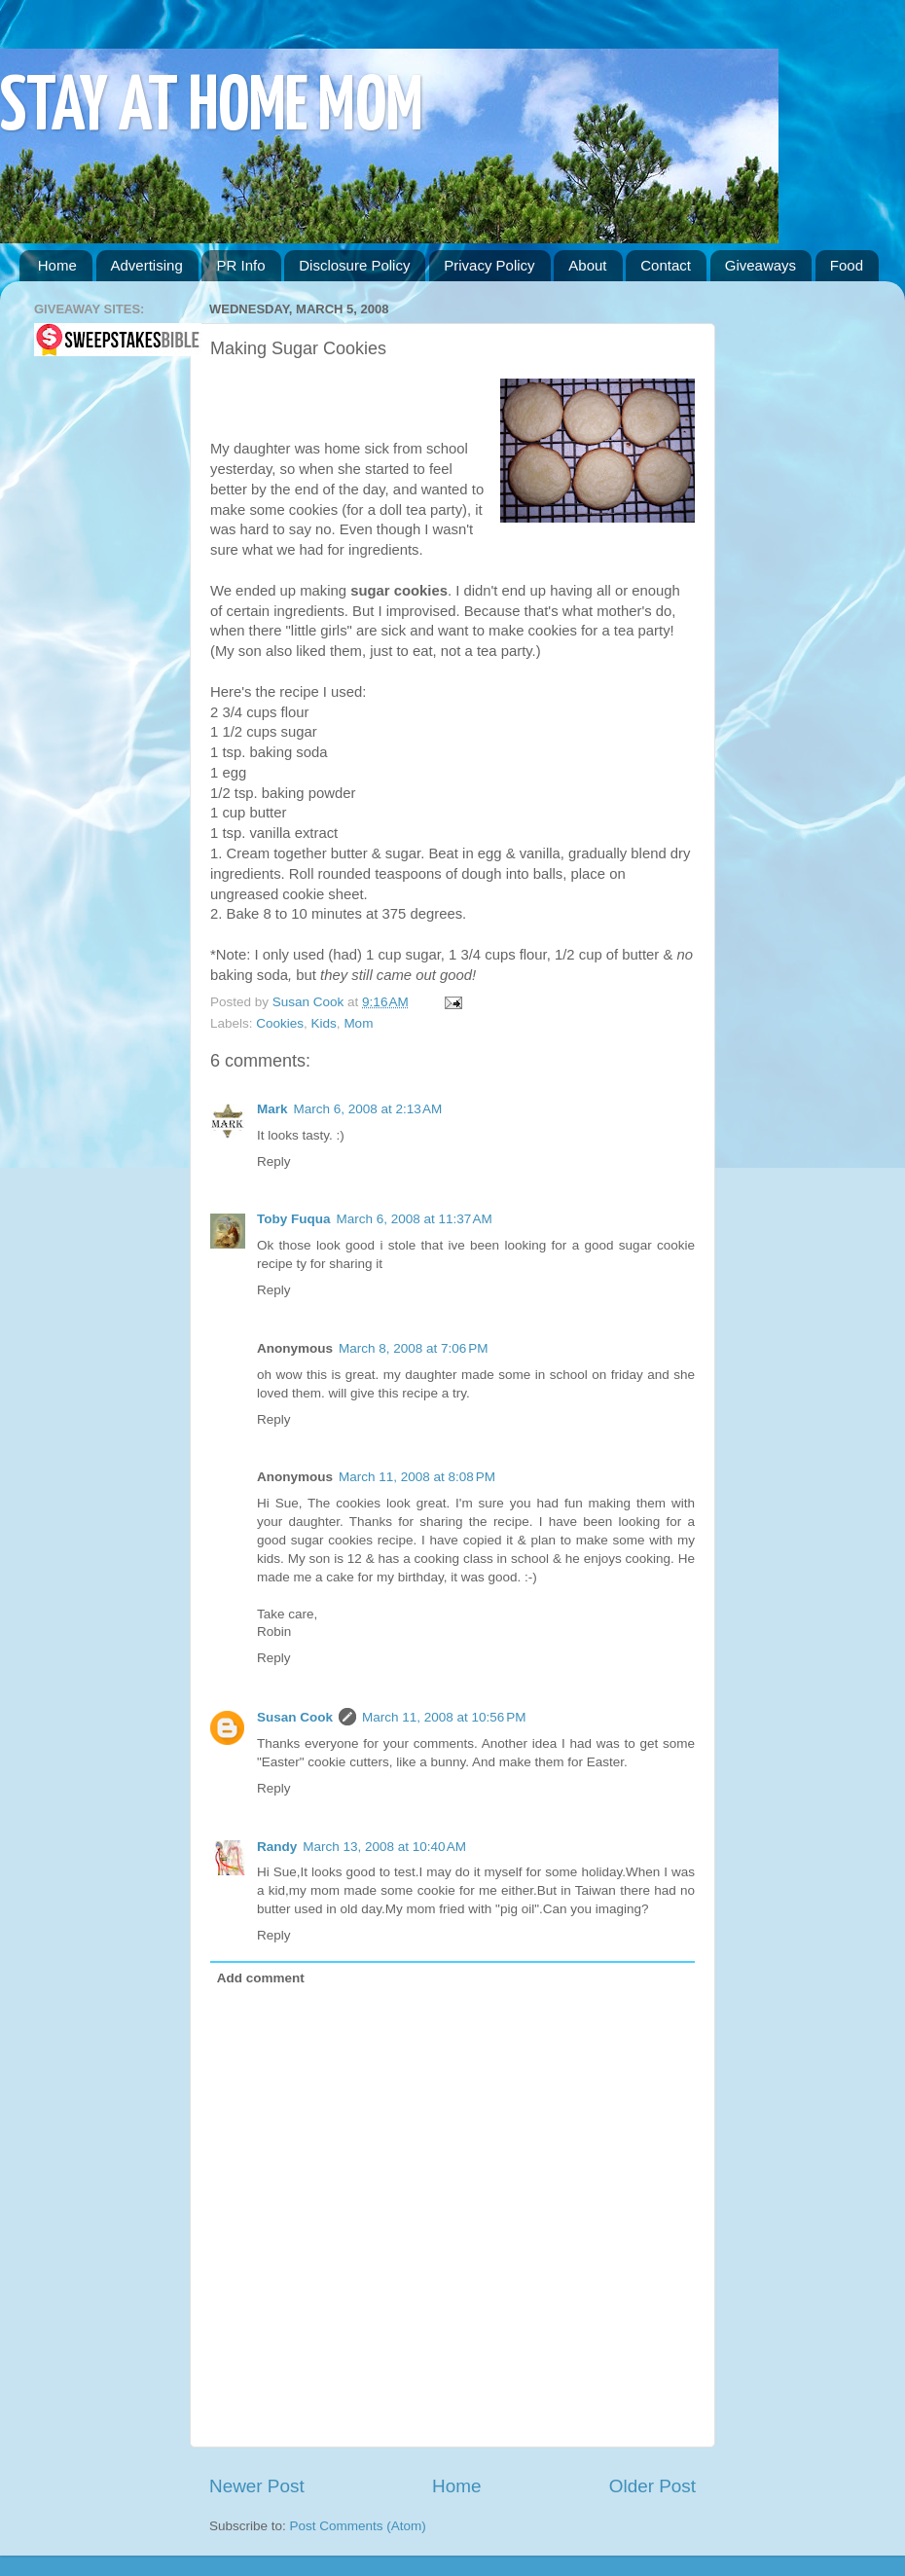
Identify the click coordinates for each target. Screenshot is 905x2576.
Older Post (652, 2486)
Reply (274, 1161)
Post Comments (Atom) (358, 2526)
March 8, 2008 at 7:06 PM (413, 1348)
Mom (358, 1023)
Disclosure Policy (354, 265)
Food (846, 265)
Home (57, 265)
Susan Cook (309, 1002)
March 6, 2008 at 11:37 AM (414, 1219)
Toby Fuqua (294, 1219)
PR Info (240, 265)
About (587, 265)
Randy (277, 1846)
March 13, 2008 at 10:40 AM (384, 1846)
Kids (324, 1023)
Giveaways (760, 265)
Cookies (280, 1023)
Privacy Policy (489, 265)
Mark (272, 1109)
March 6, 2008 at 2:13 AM (368, 1109)
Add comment (261, 1978)
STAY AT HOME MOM (211, 108)
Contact (665, 265)
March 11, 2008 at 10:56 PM (443, 1717)
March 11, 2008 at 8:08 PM (417, 1476)
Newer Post (257, 2486)
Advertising (147, 265)
